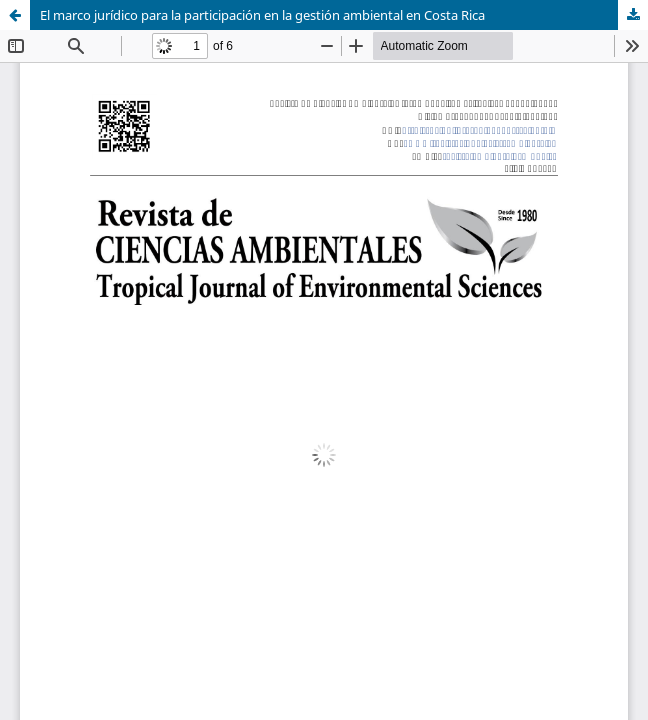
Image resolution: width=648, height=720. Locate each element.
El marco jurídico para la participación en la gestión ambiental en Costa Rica (262, 15)
